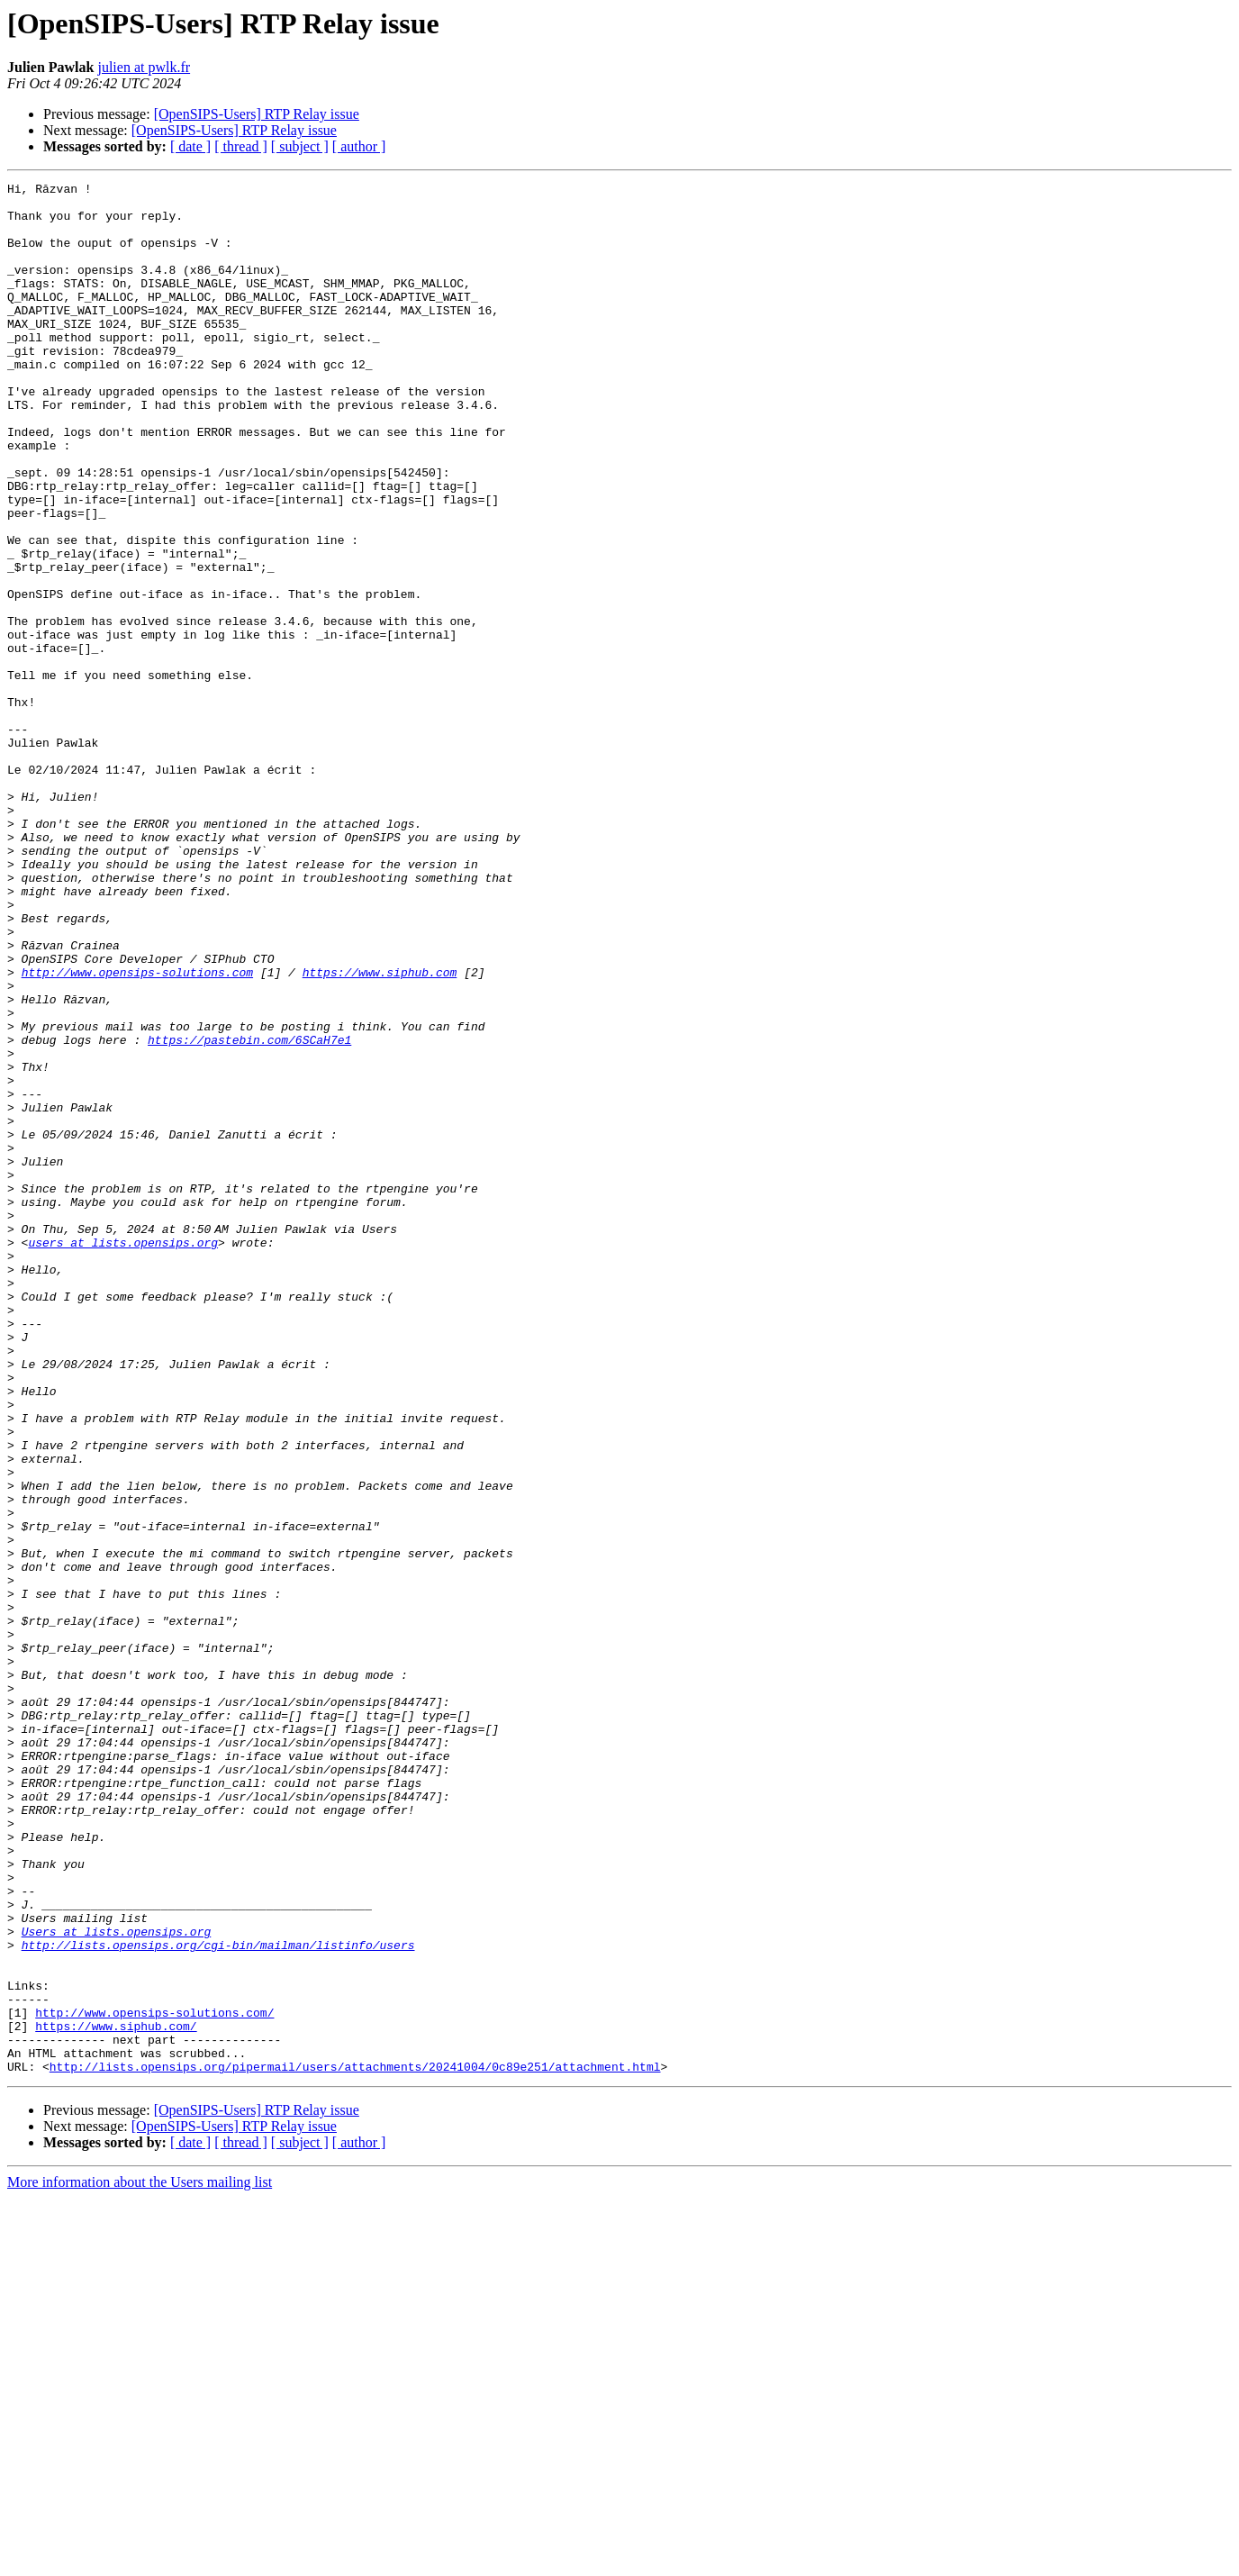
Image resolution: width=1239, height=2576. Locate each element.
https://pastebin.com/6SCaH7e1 (249, 1212)
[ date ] (190, 146)
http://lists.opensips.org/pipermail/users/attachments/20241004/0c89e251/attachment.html (355, 2444)
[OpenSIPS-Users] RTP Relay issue (256, 114)
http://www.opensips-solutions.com (137, 1131)
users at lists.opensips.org (123, 1455)
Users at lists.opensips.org (117, 2282)
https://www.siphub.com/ (115, 2396)
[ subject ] (300, 146)
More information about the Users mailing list (139, 2560)
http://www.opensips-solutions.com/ (154, 2380)
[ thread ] (240, 146)
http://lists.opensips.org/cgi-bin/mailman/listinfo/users (218, 2298)
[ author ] (359, 146)
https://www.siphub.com (380, 1131)
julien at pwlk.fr (143, 67)
